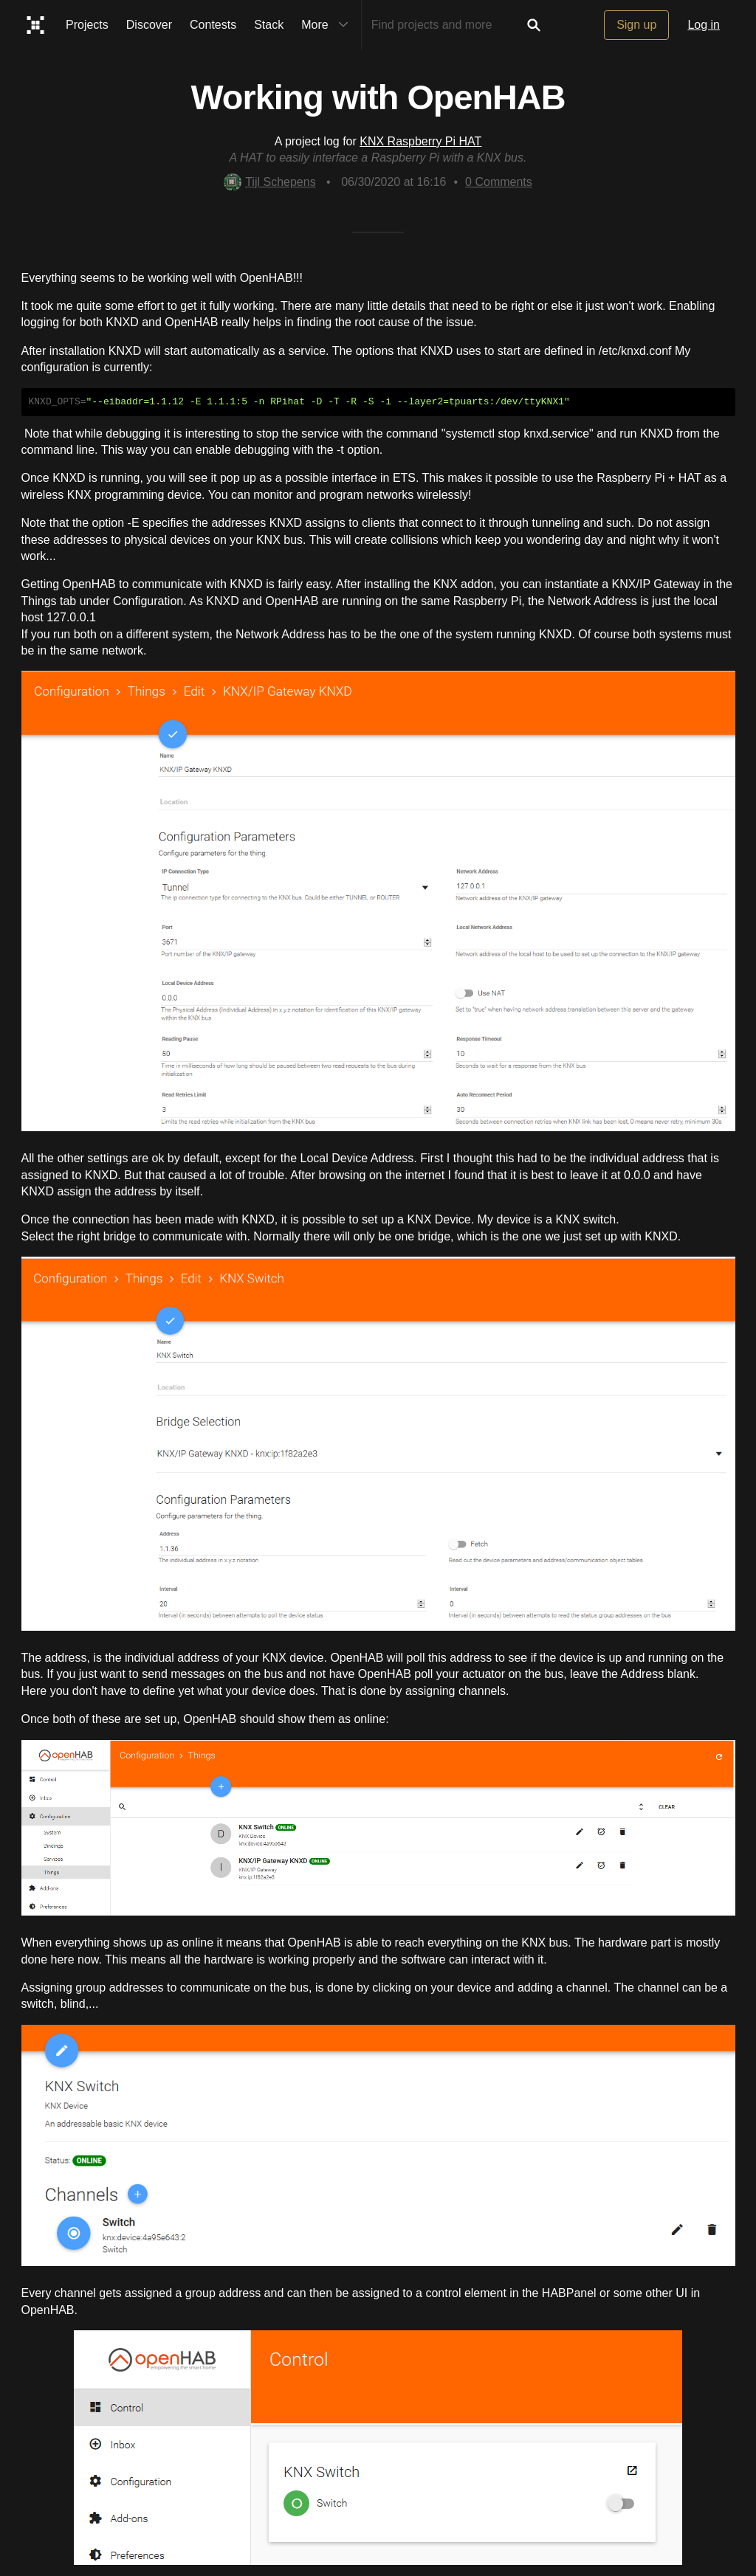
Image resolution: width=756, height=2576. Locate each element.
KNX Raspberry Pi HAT (420, 141)
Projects (87, 24)
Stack (269, 24)
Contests (213, 24)
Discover (149, 24)
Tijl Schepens (269, 182)
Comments (498, 182)
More (327, 25)
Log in (703, 24)
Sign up (636, 24)
